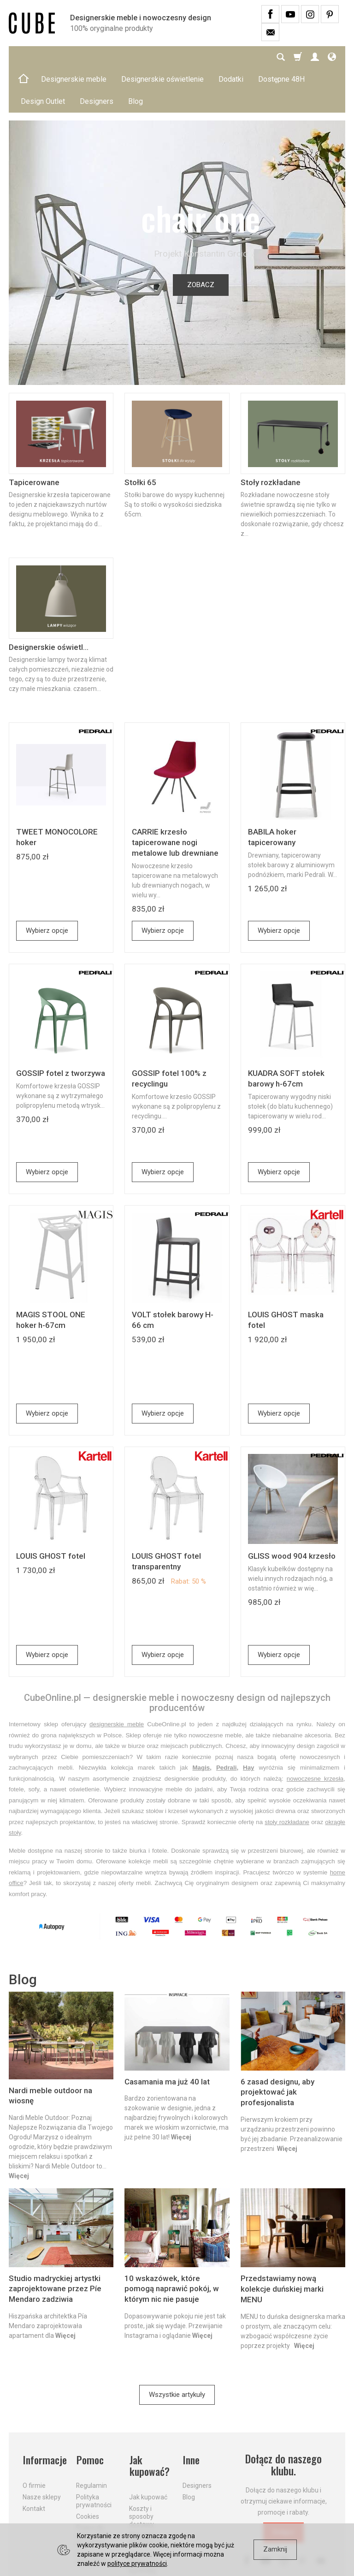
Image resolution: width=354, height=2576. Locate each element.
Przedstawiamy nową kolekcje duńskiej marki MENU (282, 2244)
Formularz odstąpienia (93, 2513)
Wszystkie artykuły (177, 2350)
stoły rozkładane (287, 1777)
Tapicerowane (34, 438)
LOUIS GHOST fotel (50, 1511)
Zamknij (275, 2549)
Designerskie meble (73, 57)
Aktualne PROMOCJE (146, 2494)
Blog (189, 2452)
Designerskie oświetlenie (162, 57)
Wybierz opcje (47, 886)
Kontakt (34, 2463)
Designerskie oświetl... (48, 602)
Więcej (19, 2131)
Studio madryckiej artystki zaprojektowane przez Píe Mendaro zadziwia (55, 2244)
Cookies (87, 2470)
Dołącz (283, 2488)
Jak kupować (148, 2452)
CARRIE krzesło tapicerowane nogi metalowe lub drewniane (175, 798)
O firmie (34, 2440)
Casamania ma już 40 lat (167, 2037)
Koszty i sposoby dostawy (141, 2471)
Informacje (44, 2414)
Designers (197, 2440)
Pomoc (90, 2414)
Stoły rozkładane (271, 438)
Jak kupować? (149, 2420)
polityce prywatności (137, 2563)
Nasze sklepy (42, 2452)
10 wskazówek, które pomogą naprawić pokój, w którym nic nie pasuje (171, 2244)
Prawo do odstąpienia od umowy (93, 2490)
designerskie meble (116, 1679)
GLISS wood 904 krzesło (292, 1511)
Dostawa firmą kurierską (142, 2517)
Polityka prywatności (94, 2455)
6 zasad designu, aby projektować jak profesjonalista (277, 2048)
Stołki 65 (140, 438)
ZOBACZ (200, 240)
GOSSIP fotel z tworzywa (60, 1028)
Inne (191, 2414)
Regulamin (91, 2440)
